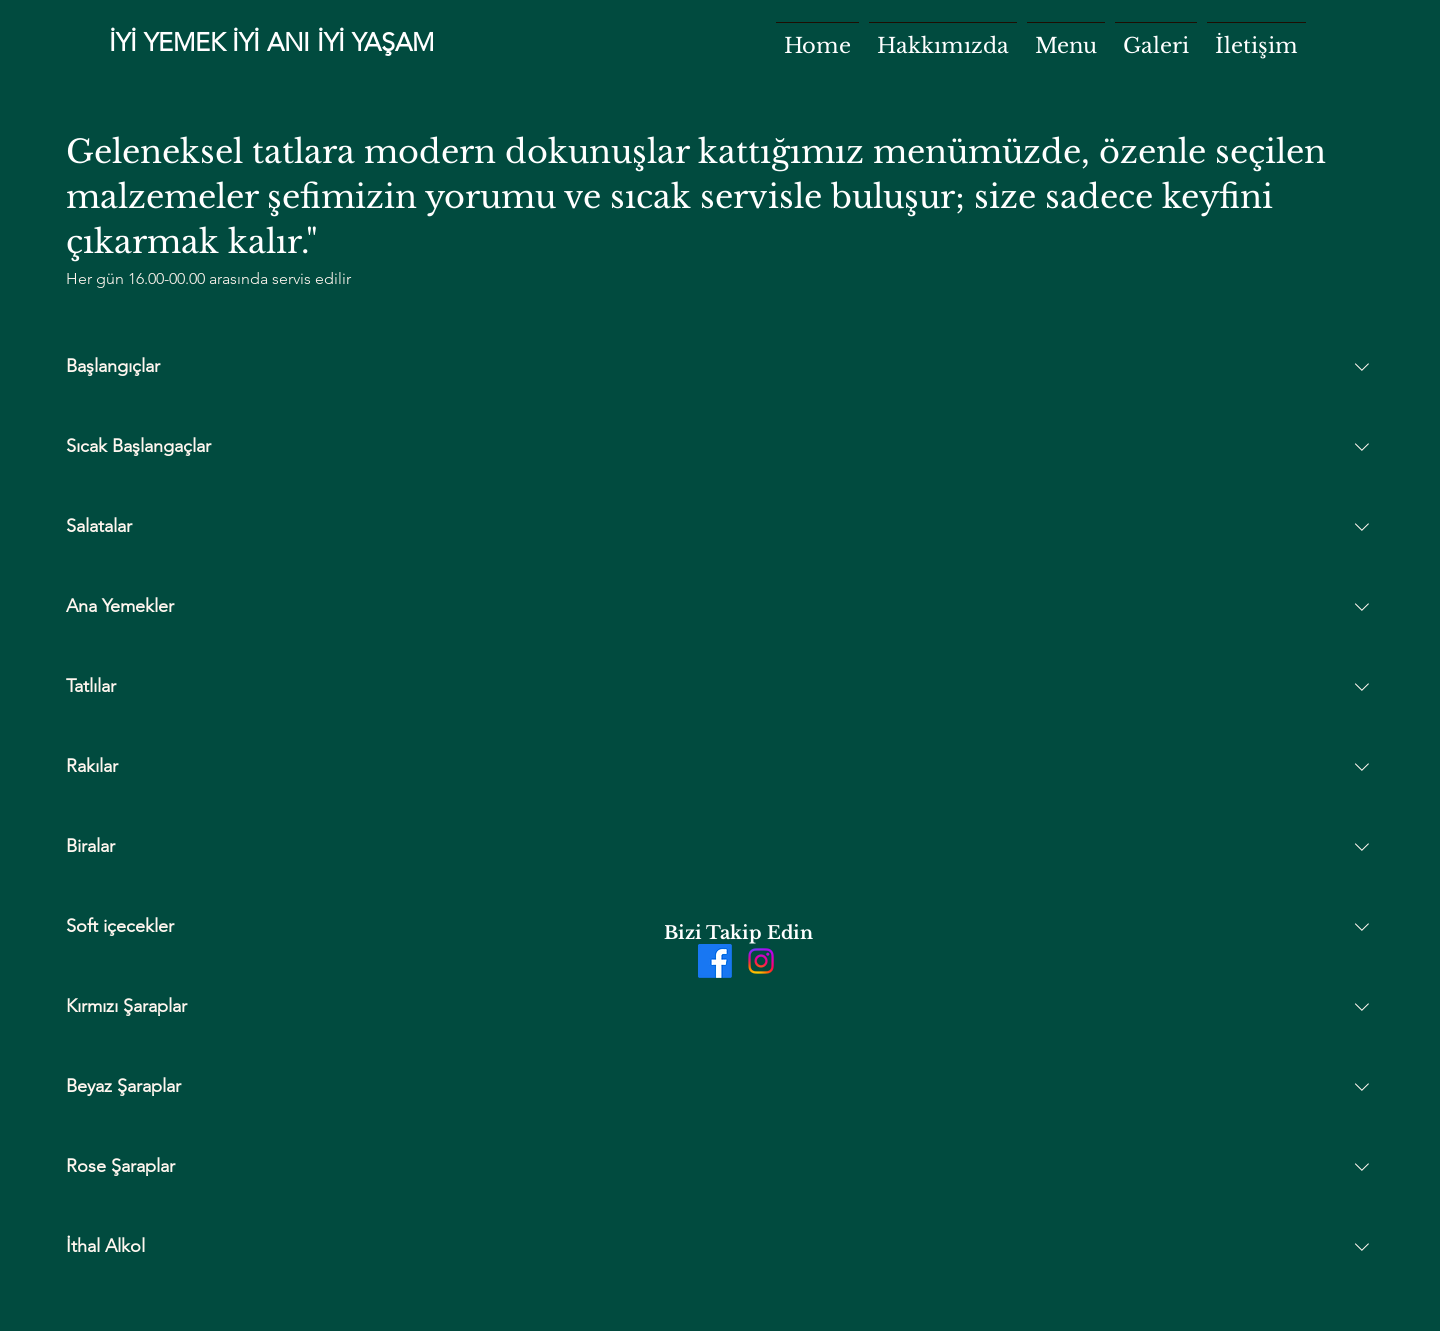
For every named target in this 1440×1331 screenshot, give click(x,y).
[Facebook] (715, 961)
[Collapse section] (1362, 367)
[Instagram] (761, 961)
